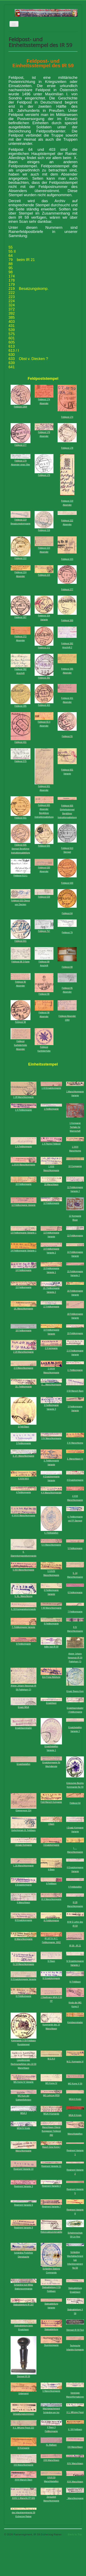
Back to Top (75, 2534)
